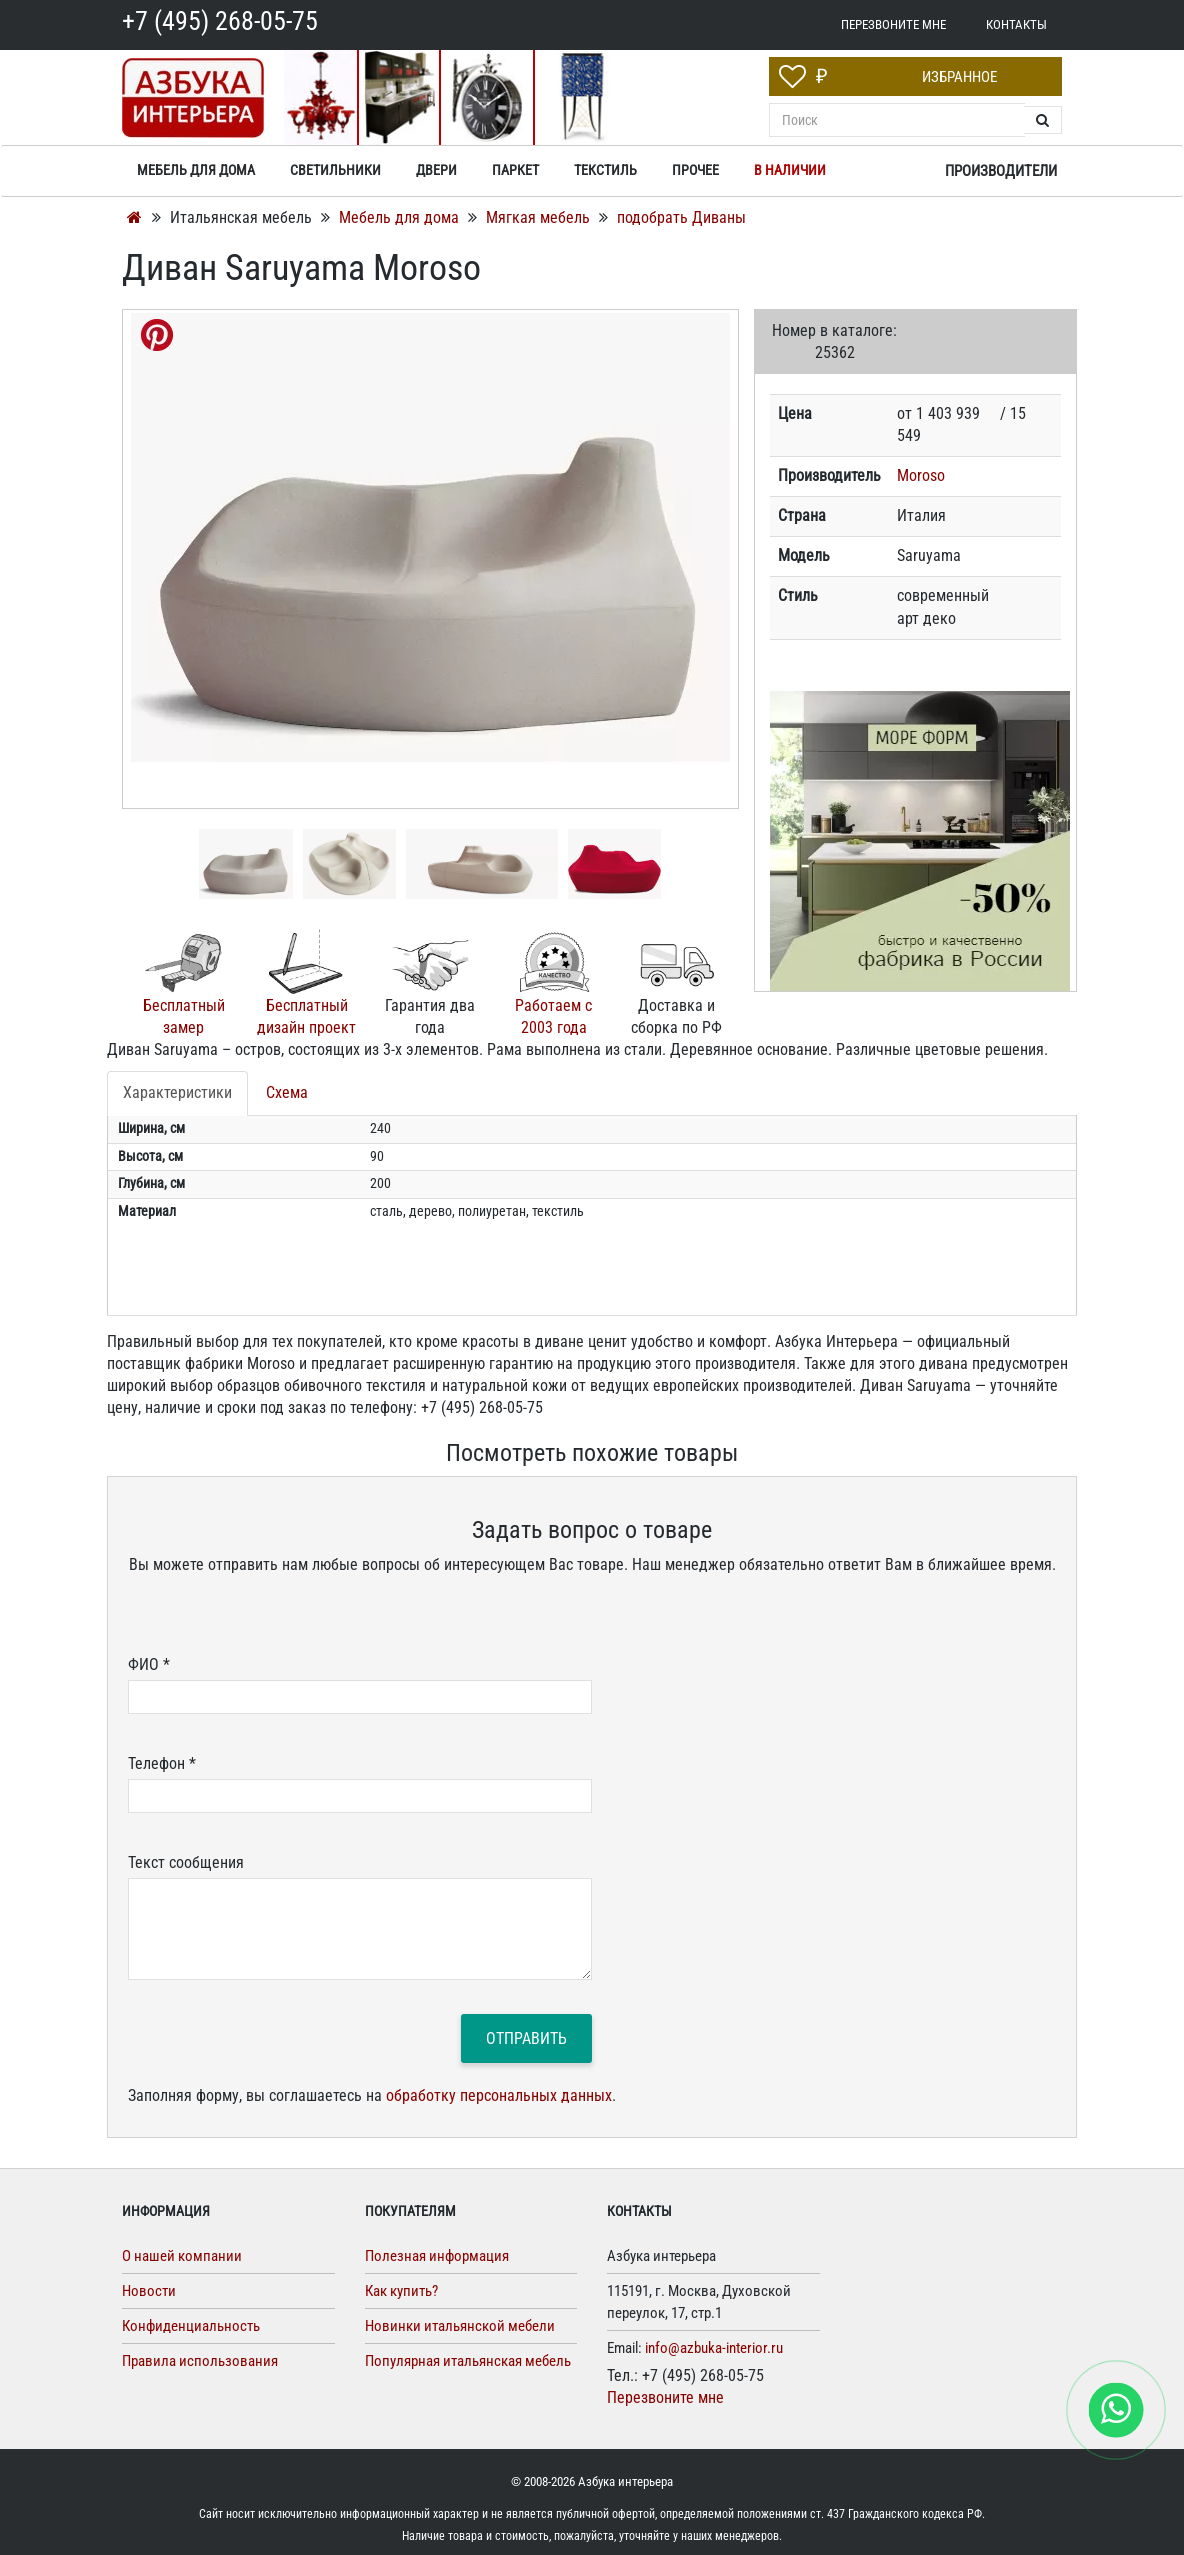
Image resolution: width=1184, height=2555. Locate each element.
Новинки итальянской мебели (460, 2326)
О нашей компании (182, 2256)
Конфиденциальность (191, 2326)
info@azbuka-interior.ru (714, 2348)
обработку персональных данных (499, 2095)
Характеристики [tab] (177, 1092)
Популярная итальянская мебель (468, 2361)
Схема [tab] (287, 1092)
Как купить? (401, 2291)
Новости (149, 2291)
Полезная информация (437, 2256)
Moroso (921, 475)
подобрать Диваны (681, 217)
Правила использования (200, 2361)
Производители (1001, 171)
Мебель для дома (401, 217)
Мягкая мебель (540, 217)
